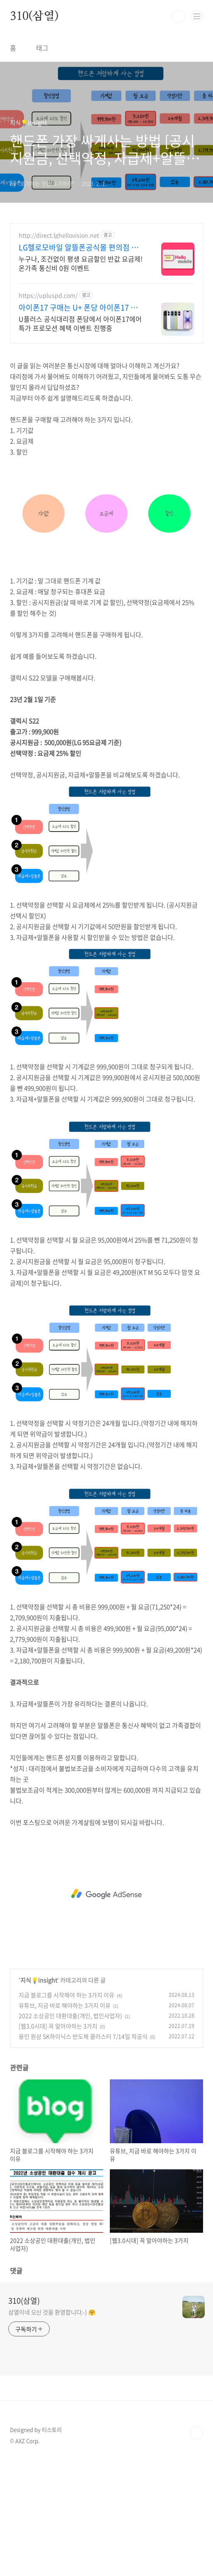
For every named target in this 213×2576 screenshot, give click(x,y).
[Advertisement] (106, 1894)
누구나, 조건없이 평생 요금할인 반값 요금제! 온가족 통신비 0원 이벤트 (81, 263)
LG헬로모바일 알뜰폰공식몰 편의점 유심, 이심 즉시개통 (78, 247)
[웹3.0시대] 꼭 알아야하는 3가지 (58, 2026)
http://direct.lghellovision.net (59, 235)
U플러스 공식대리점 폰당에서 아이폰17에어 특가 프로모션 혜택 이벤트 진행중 (80, 323)
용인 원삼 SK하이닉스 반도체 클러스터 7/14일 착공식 (83, 2036)
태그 (42, 48)
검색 (178, 16)
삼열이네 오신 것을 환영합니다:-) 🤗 (51, 2312)
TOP (196, 2433)
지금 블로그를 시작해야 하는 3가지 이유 (66, 1995)
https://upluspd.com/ (48, 295)
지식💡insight (38, 1980)
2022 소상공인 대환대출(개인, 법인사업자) (70, 2015)
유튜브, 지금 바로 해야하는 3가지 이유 (65, 2005)
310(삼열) (34, 16)
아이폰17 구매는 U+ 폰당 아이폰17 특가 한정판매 (82, 308)
